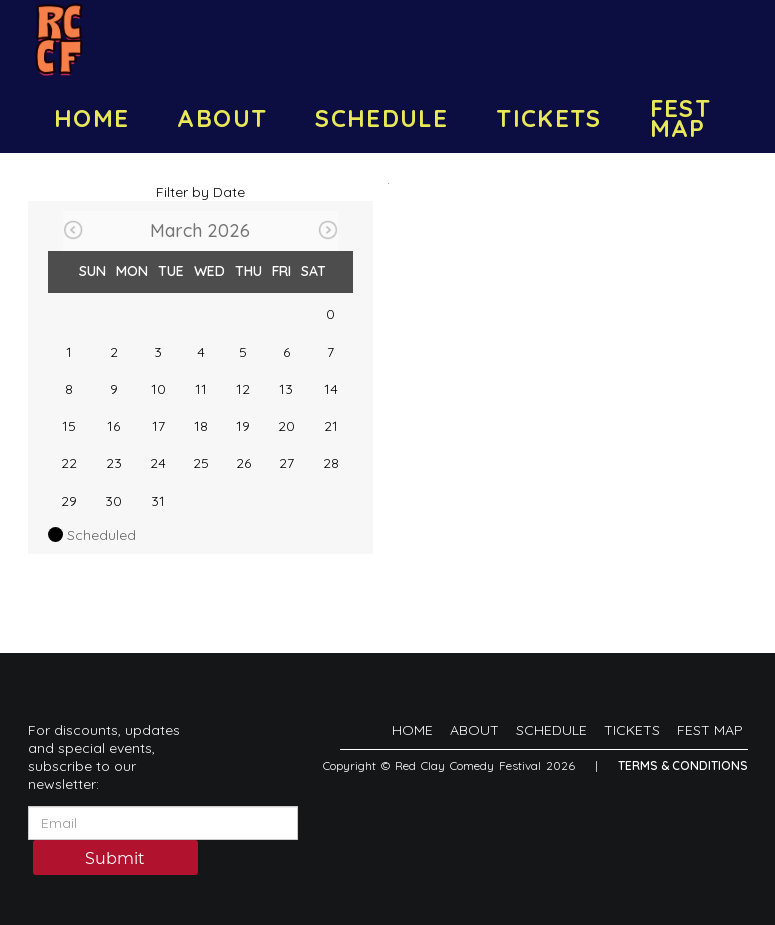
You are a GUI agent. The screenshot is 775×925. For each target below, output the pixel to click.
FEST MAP (680, 118)
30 (113, 501)
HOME (91, 118)
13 (286, 389)
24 (158, 463)
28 (331, 463)
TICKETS (549, 118)
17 (158, 426)
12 (243, 389)
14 (331, 389)
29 (69, 501)
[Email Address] (163, 823)
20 (286, 426)
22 (69, 463)
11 (201, 389)
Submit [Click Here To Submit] (115, 858)
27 (286, 463)
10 (158, 389)
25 (201, 463)
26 (243, 463)
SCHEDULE (381, 118)
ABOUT (222, 118)
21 (331, 426)
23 (114, 463)
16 (113, 426)
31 (158, 501)
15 (69, 426)
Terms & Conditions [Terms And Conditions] (683, 765)
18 (201, 426)
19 (243, 426)
